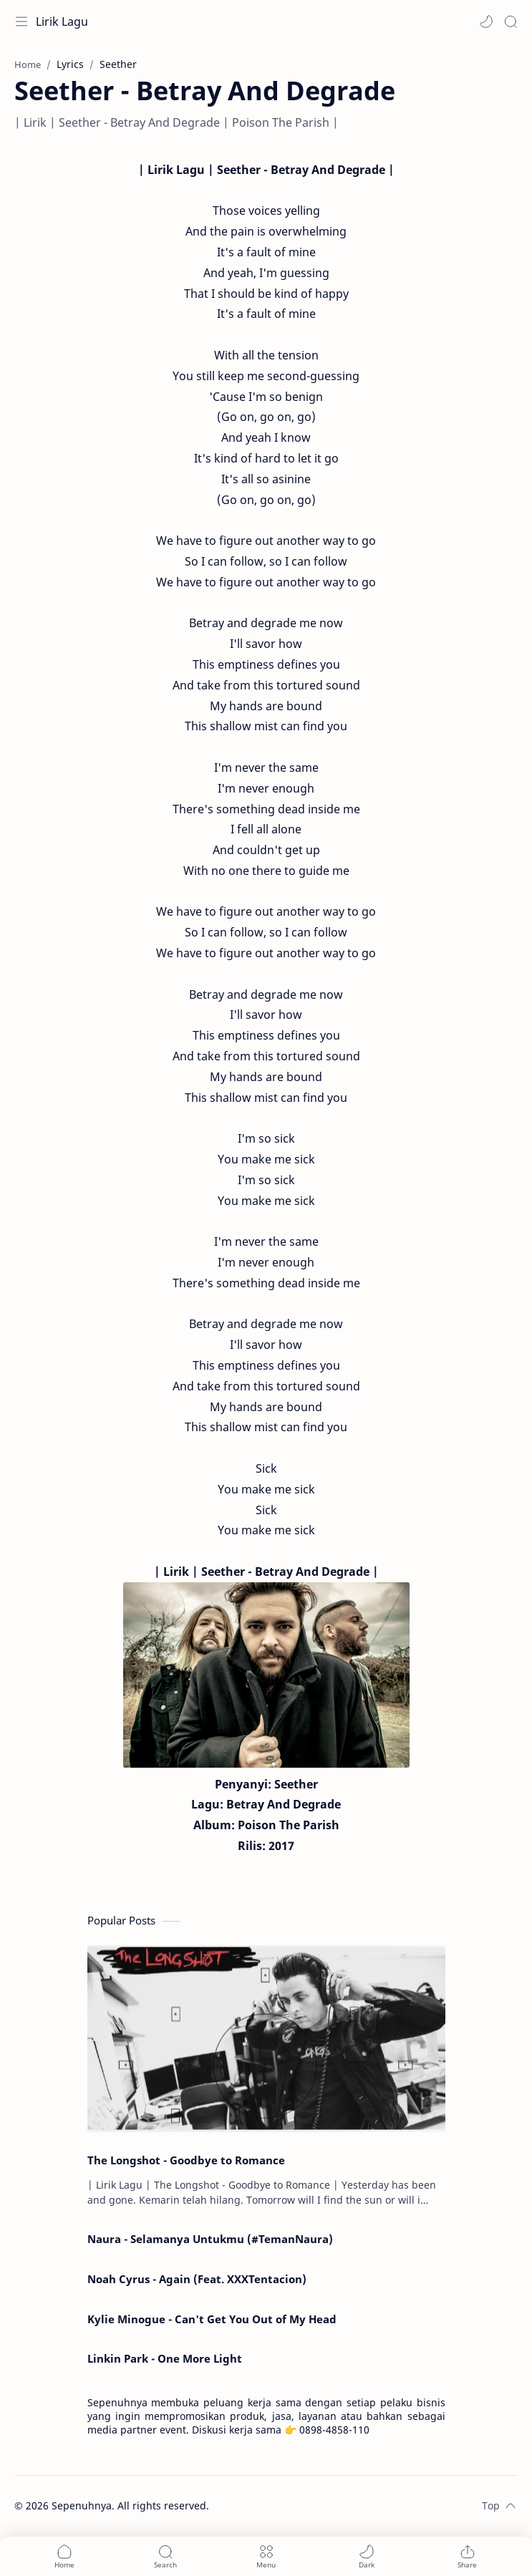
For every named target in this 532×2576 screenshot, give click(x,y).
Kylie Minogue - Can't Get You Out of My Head (212, 2319)
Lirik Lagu (62, 21)
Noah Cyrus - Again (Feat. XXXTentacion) (196, 2279)
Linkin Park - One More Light (164, 2358)
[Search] (510, 21)
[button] (486, 21)
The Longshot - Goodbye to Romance (186, 2160)
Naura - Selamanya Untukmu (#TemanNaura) (210, 2239)
